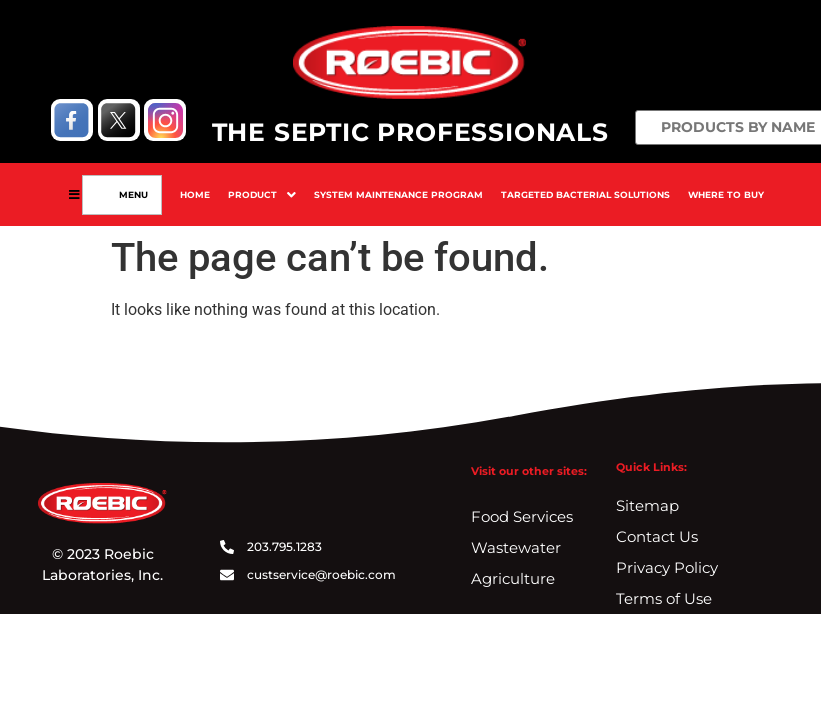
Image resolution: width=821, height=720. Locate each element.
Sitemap (647, 505)
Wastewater (516, 547)
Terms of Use (664, 598)
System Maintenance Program (398, 194)
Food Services (522, 516)
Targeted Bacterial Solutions (585, 194)
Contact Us (657, 536)
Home (195, 194)
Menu (130, 195)
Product (262, 195)
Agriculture (513, 578)
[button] (262, 195)
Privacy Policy (667, 567)
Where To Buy (726, 194)
